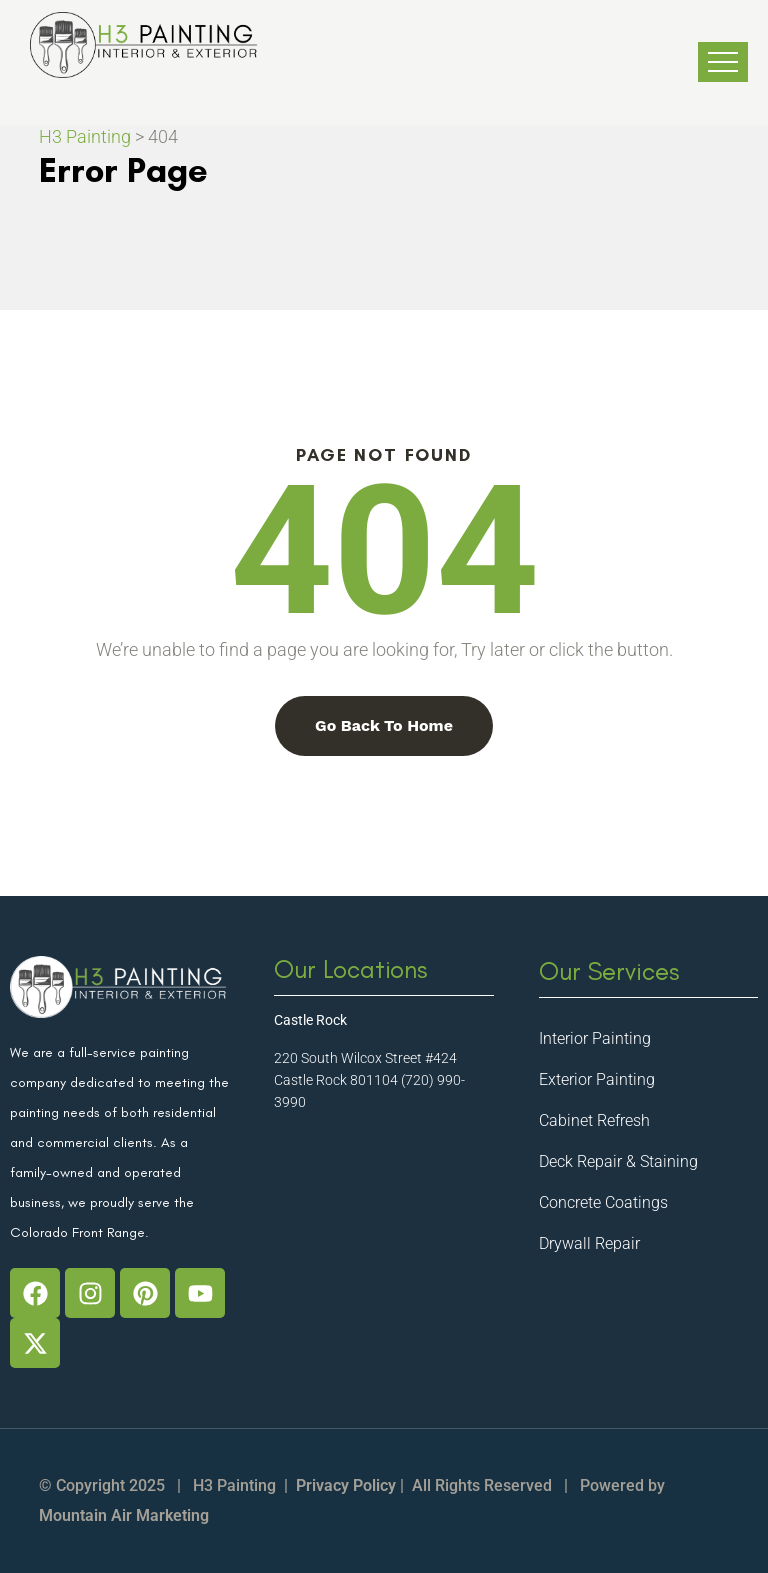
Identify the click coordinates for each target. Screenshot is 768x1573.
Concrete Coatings (603, 1202)
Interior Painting (595, 1038)
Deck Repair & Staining (618, 1161)
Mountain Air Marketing (124, 1515)
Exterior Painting (597, 1079)
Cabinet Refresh (594, 1120)
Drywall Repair (589, 1243)
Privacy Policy (346, 1485)
